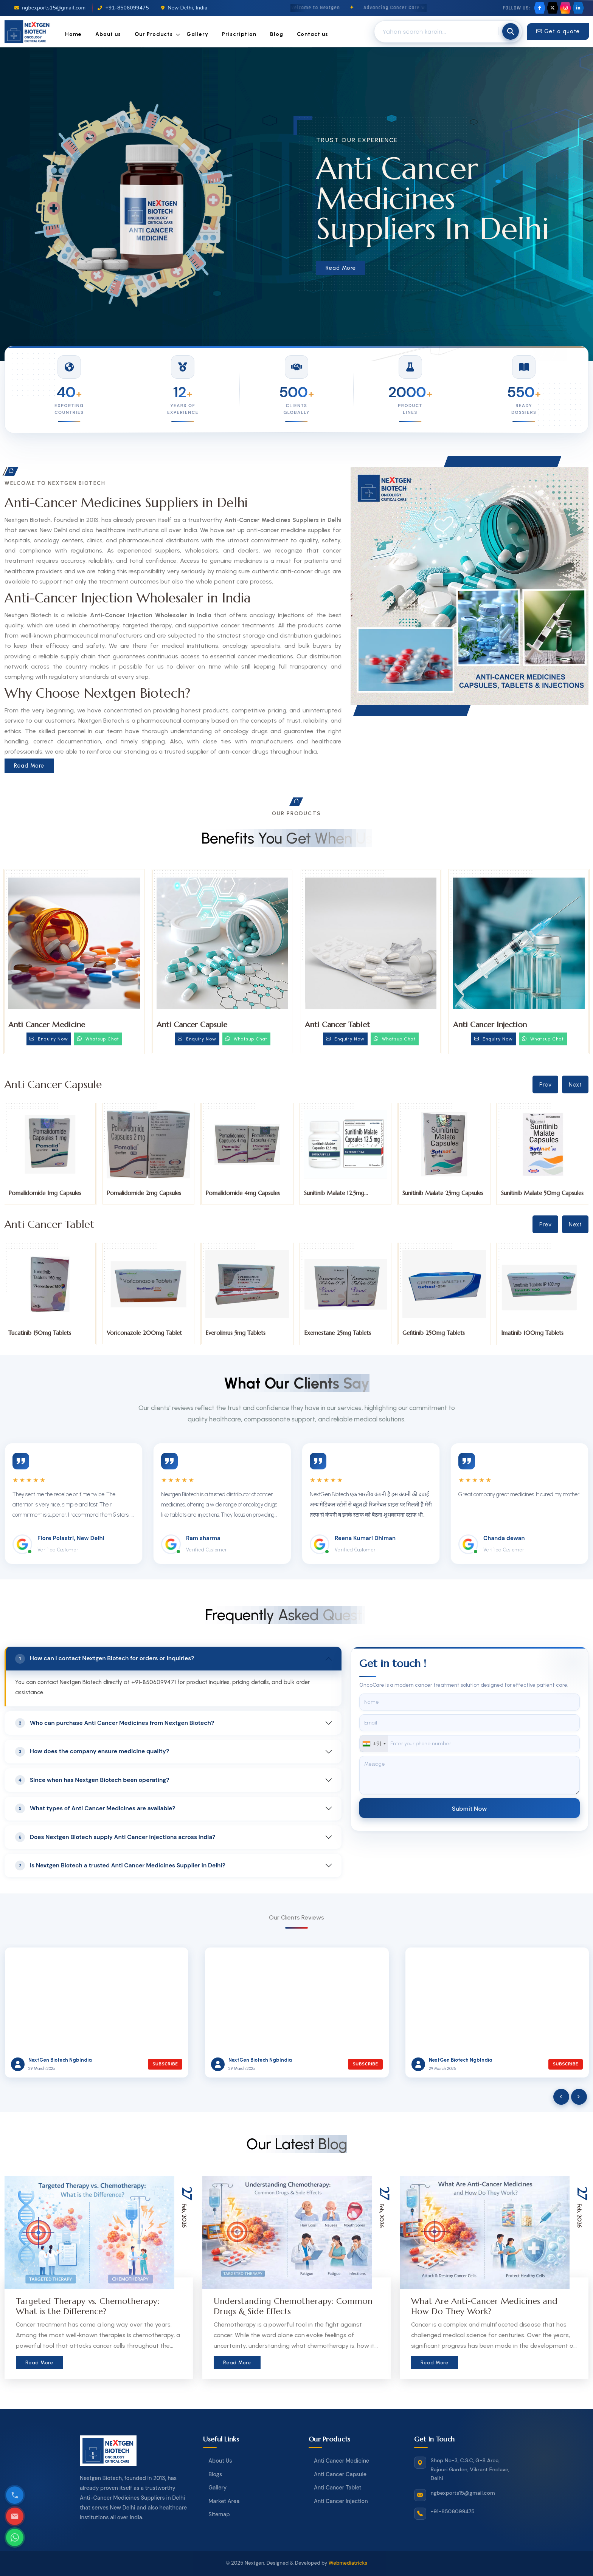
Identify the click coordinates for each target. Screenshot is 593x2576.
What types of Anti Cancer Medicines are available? (95, 1808)
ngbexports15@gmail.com (49, 7)
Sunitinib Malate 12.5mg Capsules (433, 1196)
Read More (343, 268)
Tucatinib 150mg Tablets (138, 1332)
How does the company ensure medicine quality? (92, 1752)
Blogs (215, 2474)
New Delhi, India (184, 7)
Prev (545, 1084)
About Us (220, 2460)
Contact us (312, 34)
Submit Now (469, 1808)
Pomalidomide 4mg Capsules (341, 1193)
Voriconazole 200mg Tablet (243, 1332)
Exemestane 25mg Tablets (436, 1332)
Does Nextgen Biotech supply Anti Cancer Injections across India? (115, 1837)
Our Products (154, 34)
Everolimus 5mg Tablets (334, 1332)
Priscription (239, 34)
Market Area (223, 2501)
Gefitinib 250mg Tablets (532, 1332)
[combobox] (374, 1743)
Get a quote (558, 31)
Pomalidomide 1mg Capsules (143, 1193)
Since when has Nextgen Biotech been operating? (92, 1780)
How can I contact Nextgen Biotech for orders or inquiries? (104, 1659)
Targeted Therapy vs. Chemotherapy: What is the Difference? (87, 2306)
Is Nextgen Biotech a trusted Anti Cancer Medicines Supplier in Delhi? (120, 1865)
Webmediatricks (348, 2563)
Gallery (197, 34)
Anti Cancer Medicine (46, 1024)
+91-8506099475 (123, 7)
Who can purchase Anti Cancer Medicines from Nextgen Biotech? (114, 1723)
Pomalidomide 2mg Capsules (242, 1193)
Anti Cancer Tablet (337, 1024)
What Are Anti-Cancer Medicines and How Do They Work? (484, 2306)
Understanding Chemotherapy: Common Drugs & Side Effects (293, 2306)
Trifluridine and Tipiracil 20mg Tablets (47, 1336)
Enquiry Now (48, 1039)
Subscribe (165, 2064)
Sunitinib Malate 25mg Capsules (541, 1193)
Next (575, 1084)
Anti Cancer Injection (490, 1024)
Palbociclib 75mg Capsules (42, 1193)
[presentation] (561, 2097)
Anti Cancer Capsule (192, 1024)
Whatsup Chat (98, 1039)
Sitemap (219, 2514)
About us (108, 34)
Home (73, 34)
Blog (276, 34)
